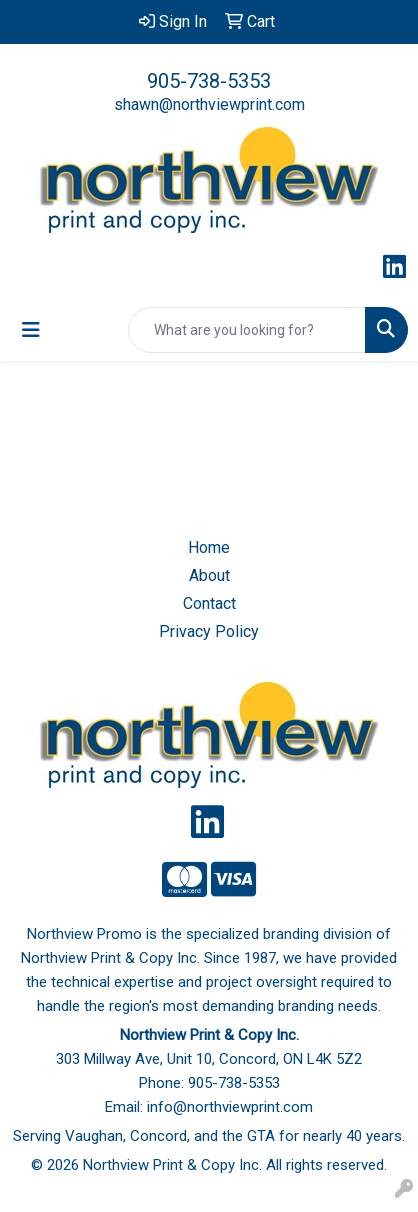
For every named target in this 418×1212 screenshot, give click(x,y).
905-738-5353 (209, 81)
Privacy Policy (209, 631)
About (209, 575)
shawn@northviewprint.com (209, 104)
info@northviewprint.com (230, 1107)
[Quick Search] (247, 330)
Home (209, 547)
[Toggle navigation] (31, 330)
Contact (209, 603)
